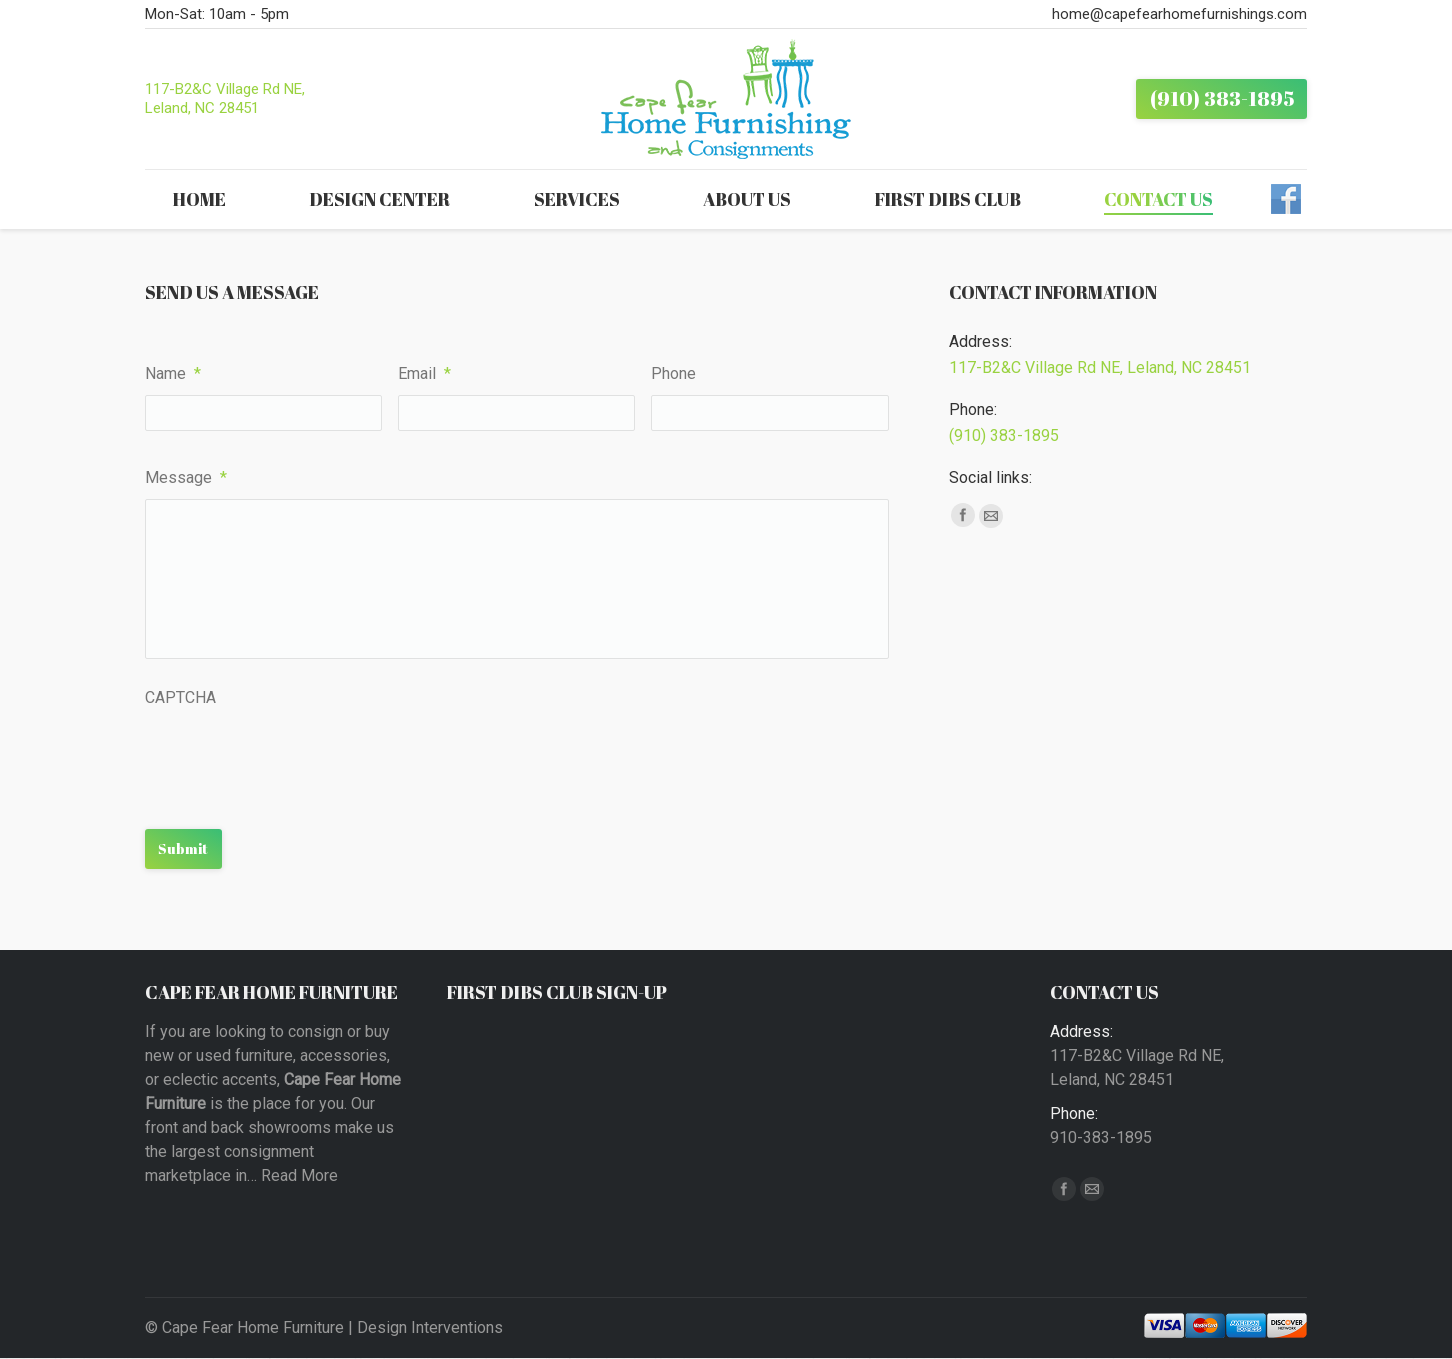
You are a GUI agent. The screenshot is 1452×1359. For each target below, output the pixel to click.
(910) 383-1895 (1004, 435)
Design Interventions (430, 1327)
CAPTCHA (180, 697)
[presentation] (297, 758)
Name (173, 373)
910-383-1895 (1101, 1137)
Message (186, 477)
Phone (673, 373)
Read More (299, 1175)
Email (424, 373)
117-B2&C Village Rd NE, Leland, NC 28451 (225, 98)
